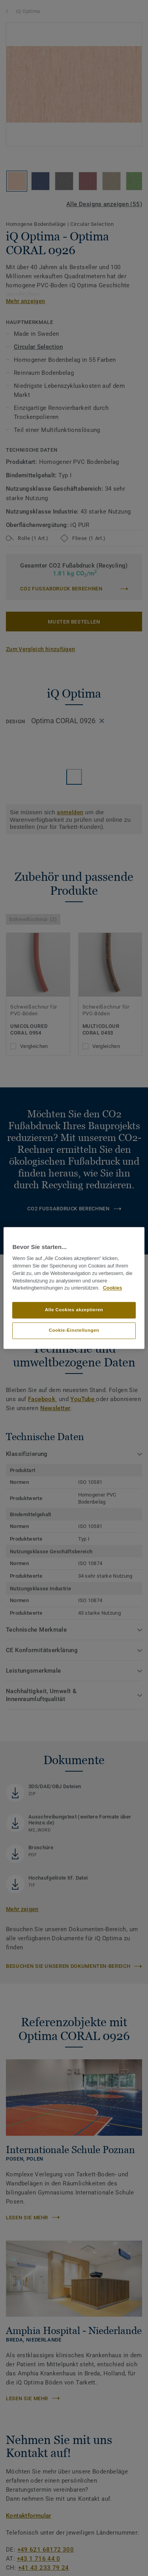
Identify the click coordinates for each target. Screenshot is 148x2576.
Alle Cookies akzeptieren (74, 1310)
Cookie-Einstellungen (74, 1330)
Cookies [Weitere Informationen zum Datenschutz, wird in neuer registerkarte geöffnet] (112, 1288)
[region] (74, 1288)
